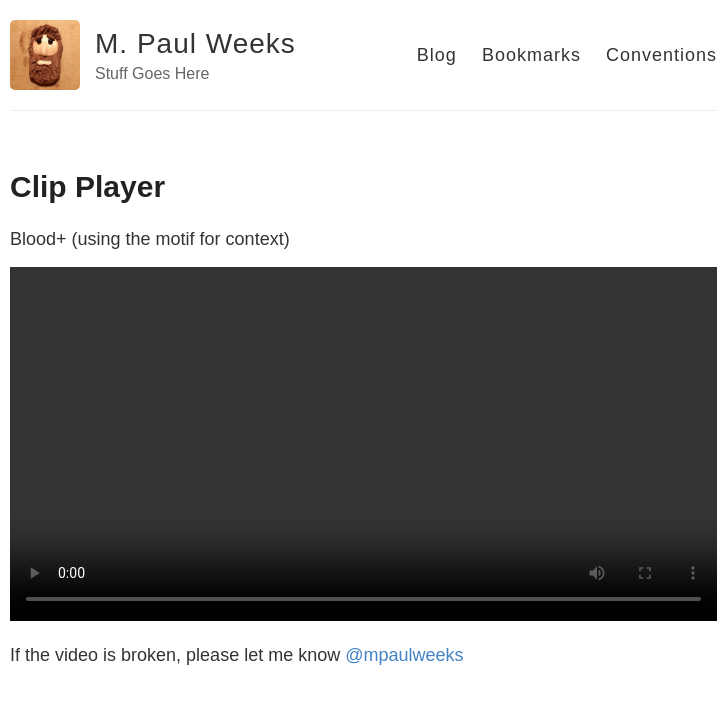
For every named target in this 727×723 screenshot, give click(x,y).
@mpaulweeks (404, 655)
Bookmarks (531, 55)
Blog (437, 55)
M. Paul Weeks (195, 43)
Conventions (661, 55)
